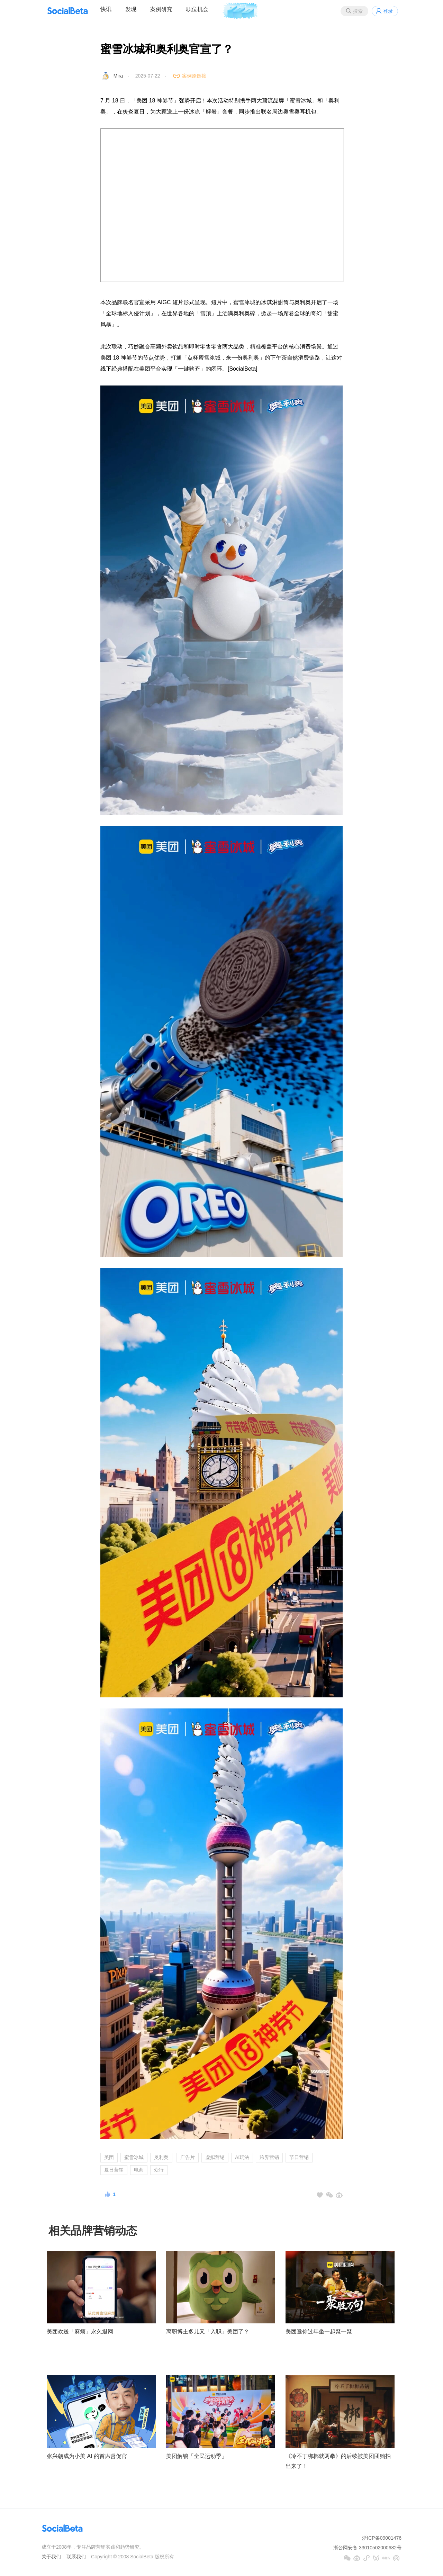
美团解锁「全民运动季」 (196, 2456)
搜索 (358, 11)
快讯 (105, 9)
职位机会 (197, 9)
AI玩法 (242, 2157)
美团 (109, 2157)
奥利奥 (161, 2157)
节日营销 (299, 2157)
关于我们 (51, 2556)
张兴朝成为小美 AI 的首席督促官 (87, 2456)
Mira (118, 76)
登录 (388, 11)
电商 (139, 2170)
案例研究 (161, 9)
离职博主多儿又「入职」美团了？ (207, 2331)
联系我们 (76, 2556)
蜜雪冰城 (134, 2157)
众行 (159, 2170)
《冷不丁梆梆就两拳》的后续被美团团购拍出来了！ (338, 2461)
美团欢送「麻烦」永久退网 (80, 2331)
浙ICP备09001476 (381, 2538)
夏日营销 (114, 2170)
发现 (130, 9)
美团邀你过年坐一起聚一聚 (319, 2331)
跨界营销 (269, 2157)
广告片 (187, 2157)
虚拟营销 (215, 2157)
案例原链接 (194, 76)
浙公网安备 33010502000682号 (367, 2547)
